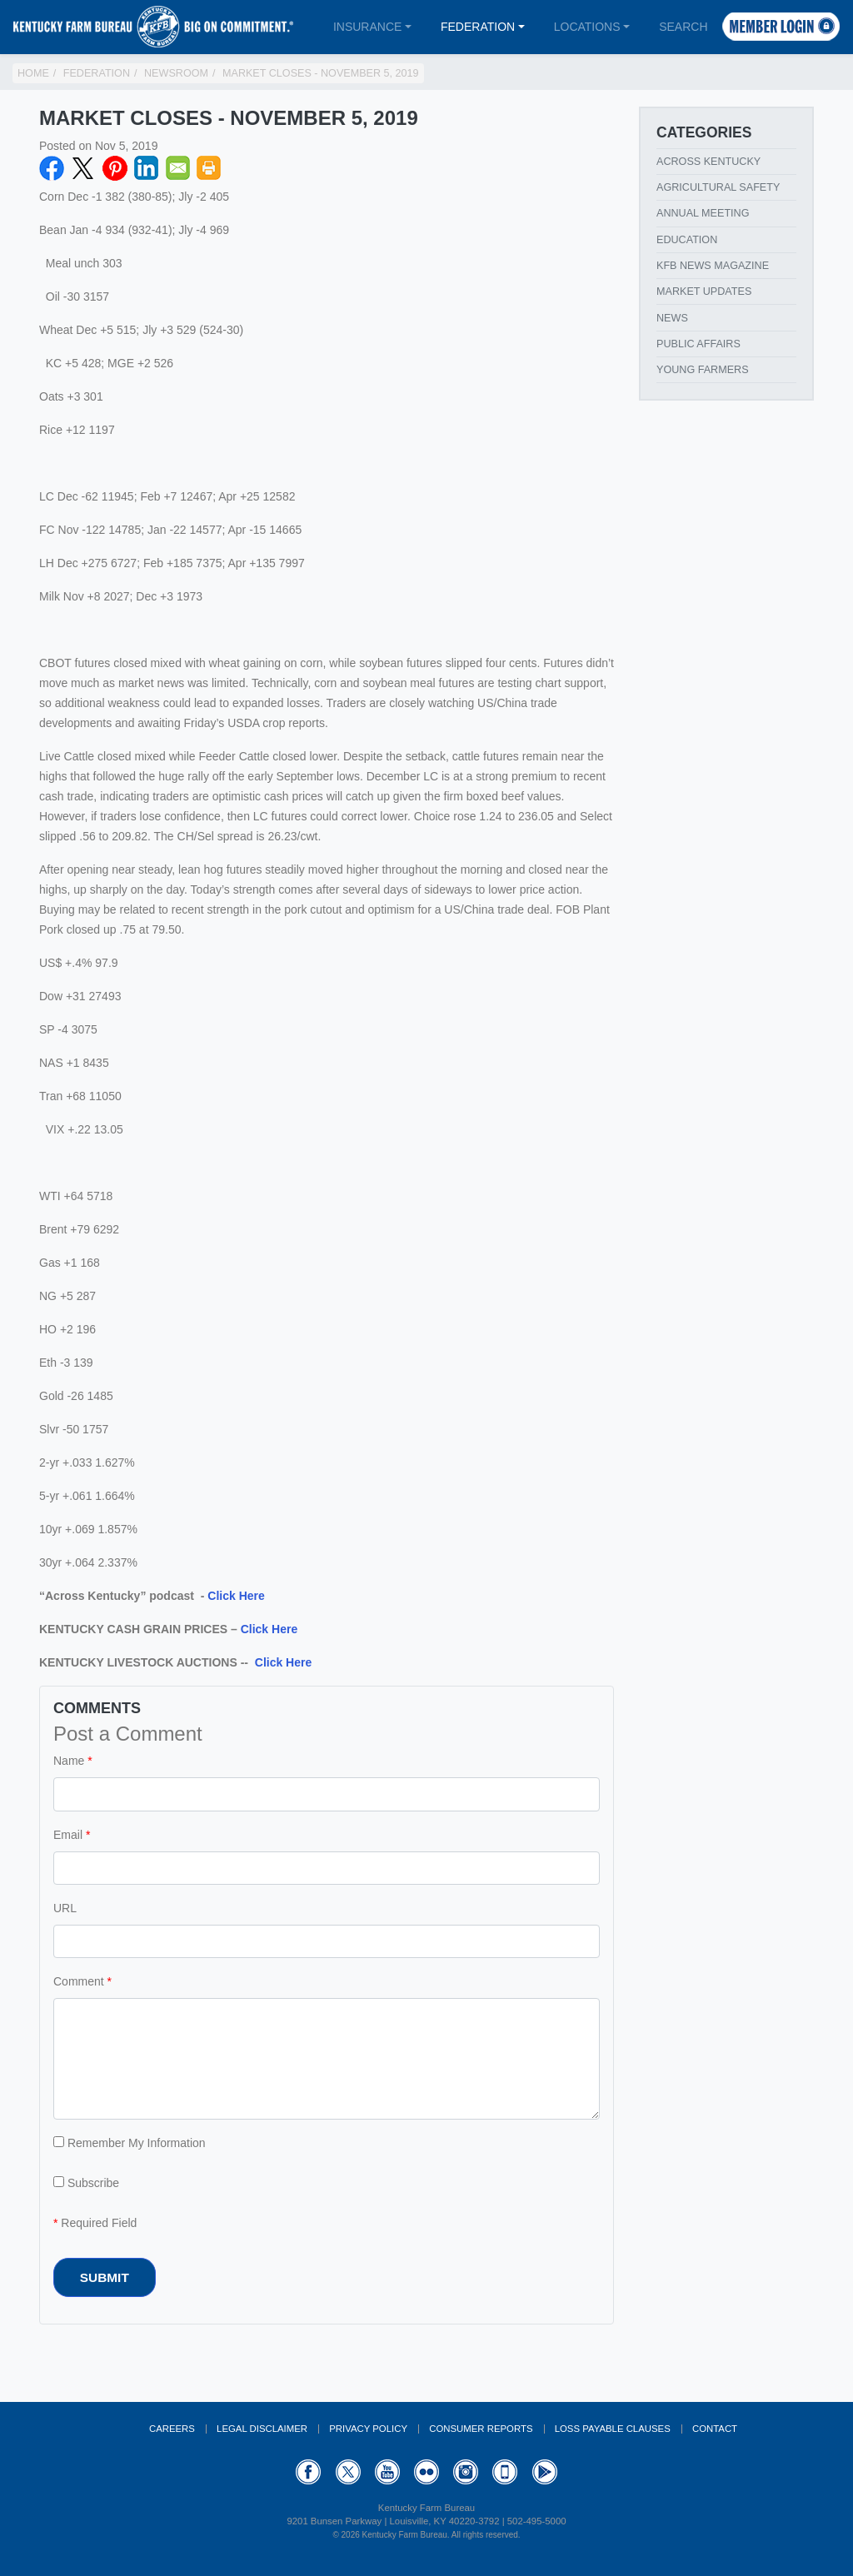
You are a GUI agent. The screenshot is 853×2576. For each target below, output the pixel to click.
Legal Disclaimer (262, 2429)
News (672, 318)
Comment (78, 1981)
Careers (172, 2429)
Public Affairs (698, 344)
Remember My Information (129, 2143)
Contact (714, 2429)
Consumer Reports (480, 2429)
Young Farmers (702, 370)
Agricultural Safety (718, 187)
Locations (587, 26)
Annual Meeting (703, 213)
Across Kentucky (708, 161)
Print (209, 168)
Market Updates (703, 291)
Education (686, 240)
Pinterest (114, 168)
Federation (478, 26)
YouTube (387, 2471)
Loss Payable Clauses (613, 2429)
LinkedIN (146, 168)
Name (68, 1760)
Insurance (367, 26)
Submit (104, 2277)
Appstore (504, 2471)
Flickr (426, 2471)
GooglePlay (544, 2471)
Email (178, 168)
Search (683, 26)
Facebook (51, 168)
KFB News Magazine (712, 266)
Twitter (83, 168)
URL (65, 1908)
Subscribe (86, 2183)
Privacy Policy (368, 2429)
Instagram (465, 2471)
